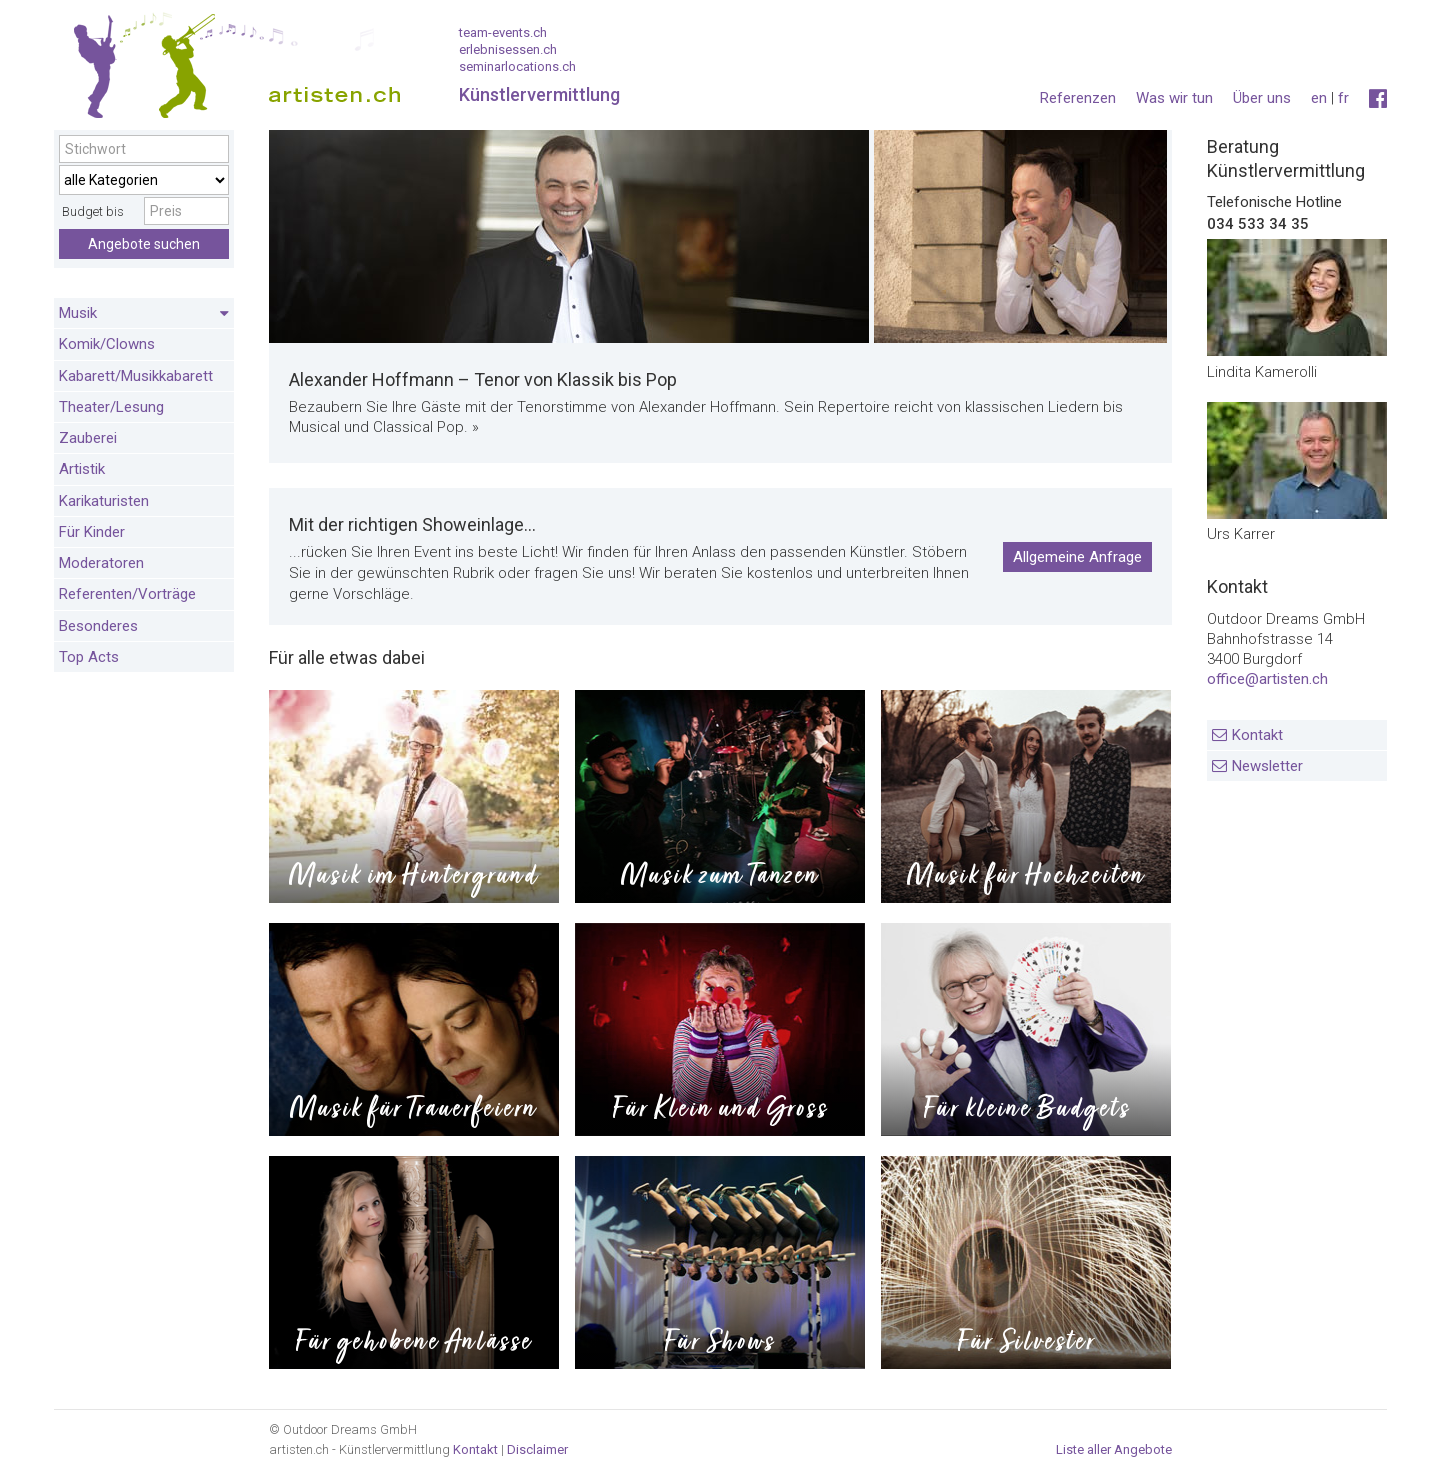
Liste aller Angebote (1114, 1449)
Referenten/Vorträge (127, 594)
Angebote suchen (144, 244)
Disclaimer (537, 1449)
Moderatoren (101, 563)
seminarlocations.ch (517, 66)
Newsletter (1267, 766)
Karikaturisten (104, 501)
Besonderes (98, 626)
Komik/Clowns (107, 344)
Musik (144, 314)
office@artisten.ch (1267, 679)
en (1319, 98)
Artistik (82, 469)
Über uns (1262, 98)
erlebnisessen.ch (508, 49)
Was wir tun (1174, 98)
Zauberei (88, 438)
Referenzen (1078, 98)
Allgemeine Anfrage (1077, 557)
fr (1343, 98)
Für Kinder (92, 532)
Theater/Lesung (111, 407)
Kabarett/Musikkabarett (136, 376)
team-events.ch (503, 32)
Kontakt (1257, 735)
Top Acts (89, 657)
